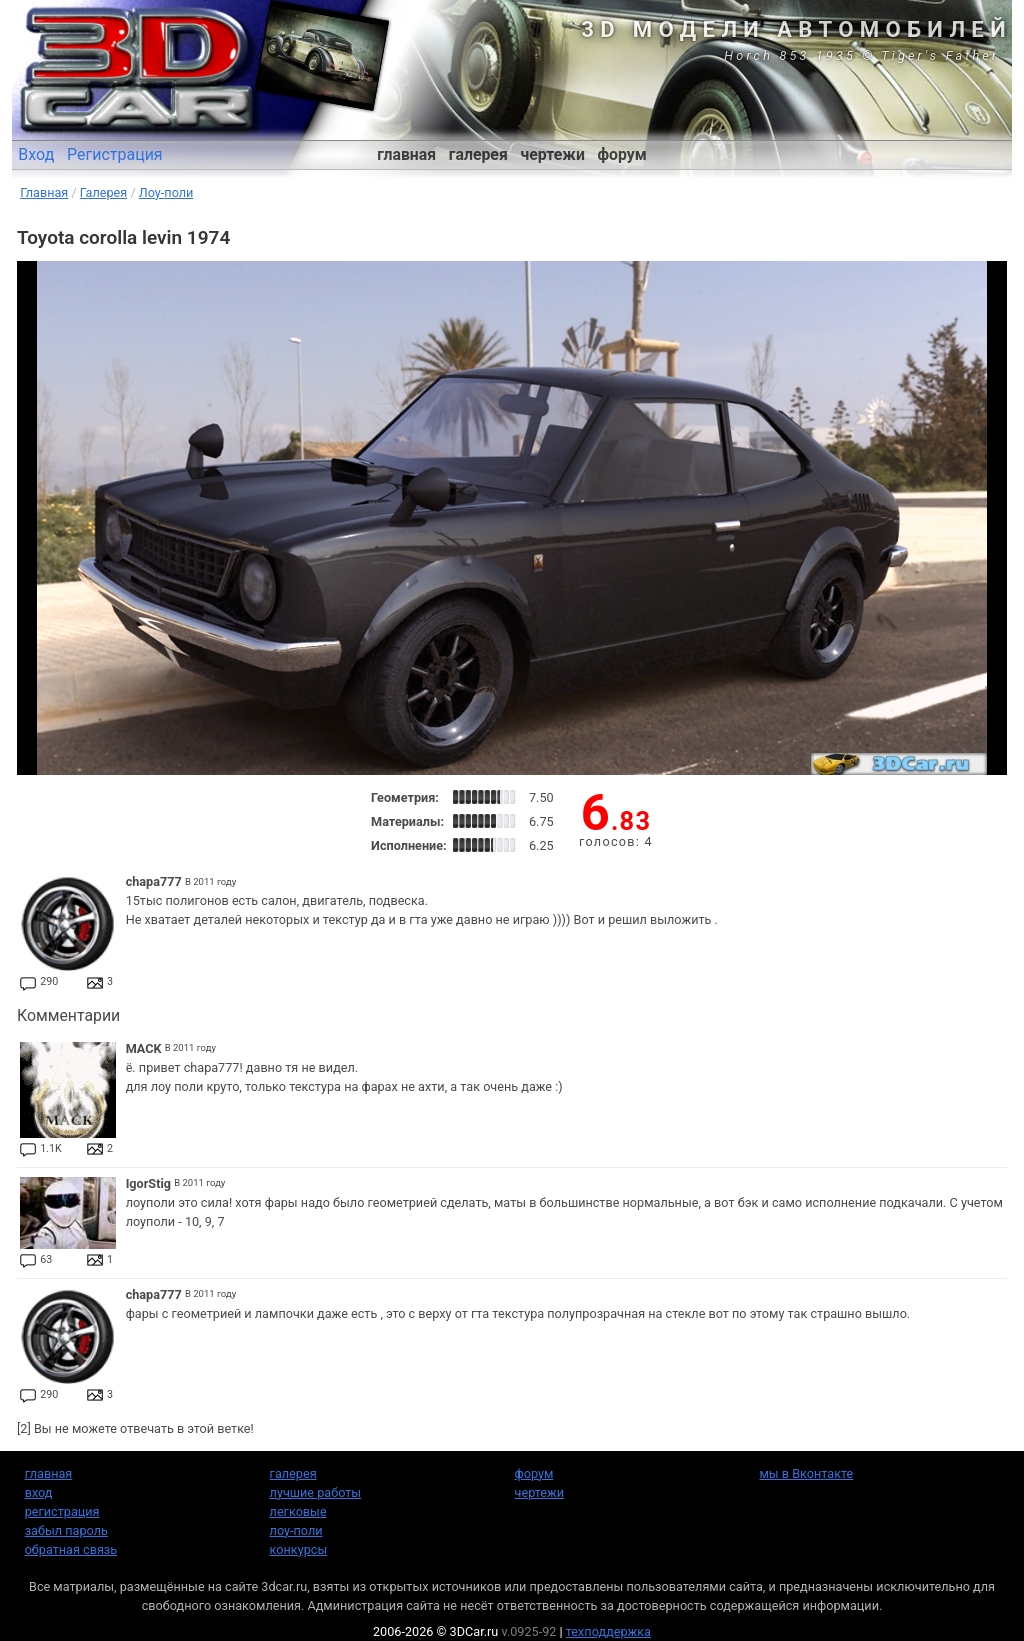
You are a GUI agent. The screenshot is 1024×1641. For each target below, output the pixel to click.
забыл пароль (66, 1530)
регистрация (62, 1511)
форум (622, 154)
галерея (478, 154)
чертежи (552, 154)
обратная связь (71, 1549)
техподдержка (608, 1631)
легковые (298, 1511)
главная (406, 154)
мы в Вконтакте (806, 1473)
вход (39, 1492)
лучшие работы (316, 1492)
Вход (36, 154)
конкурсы (299, 1549)
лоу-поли (296, 1530)
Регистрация (115, 154)
